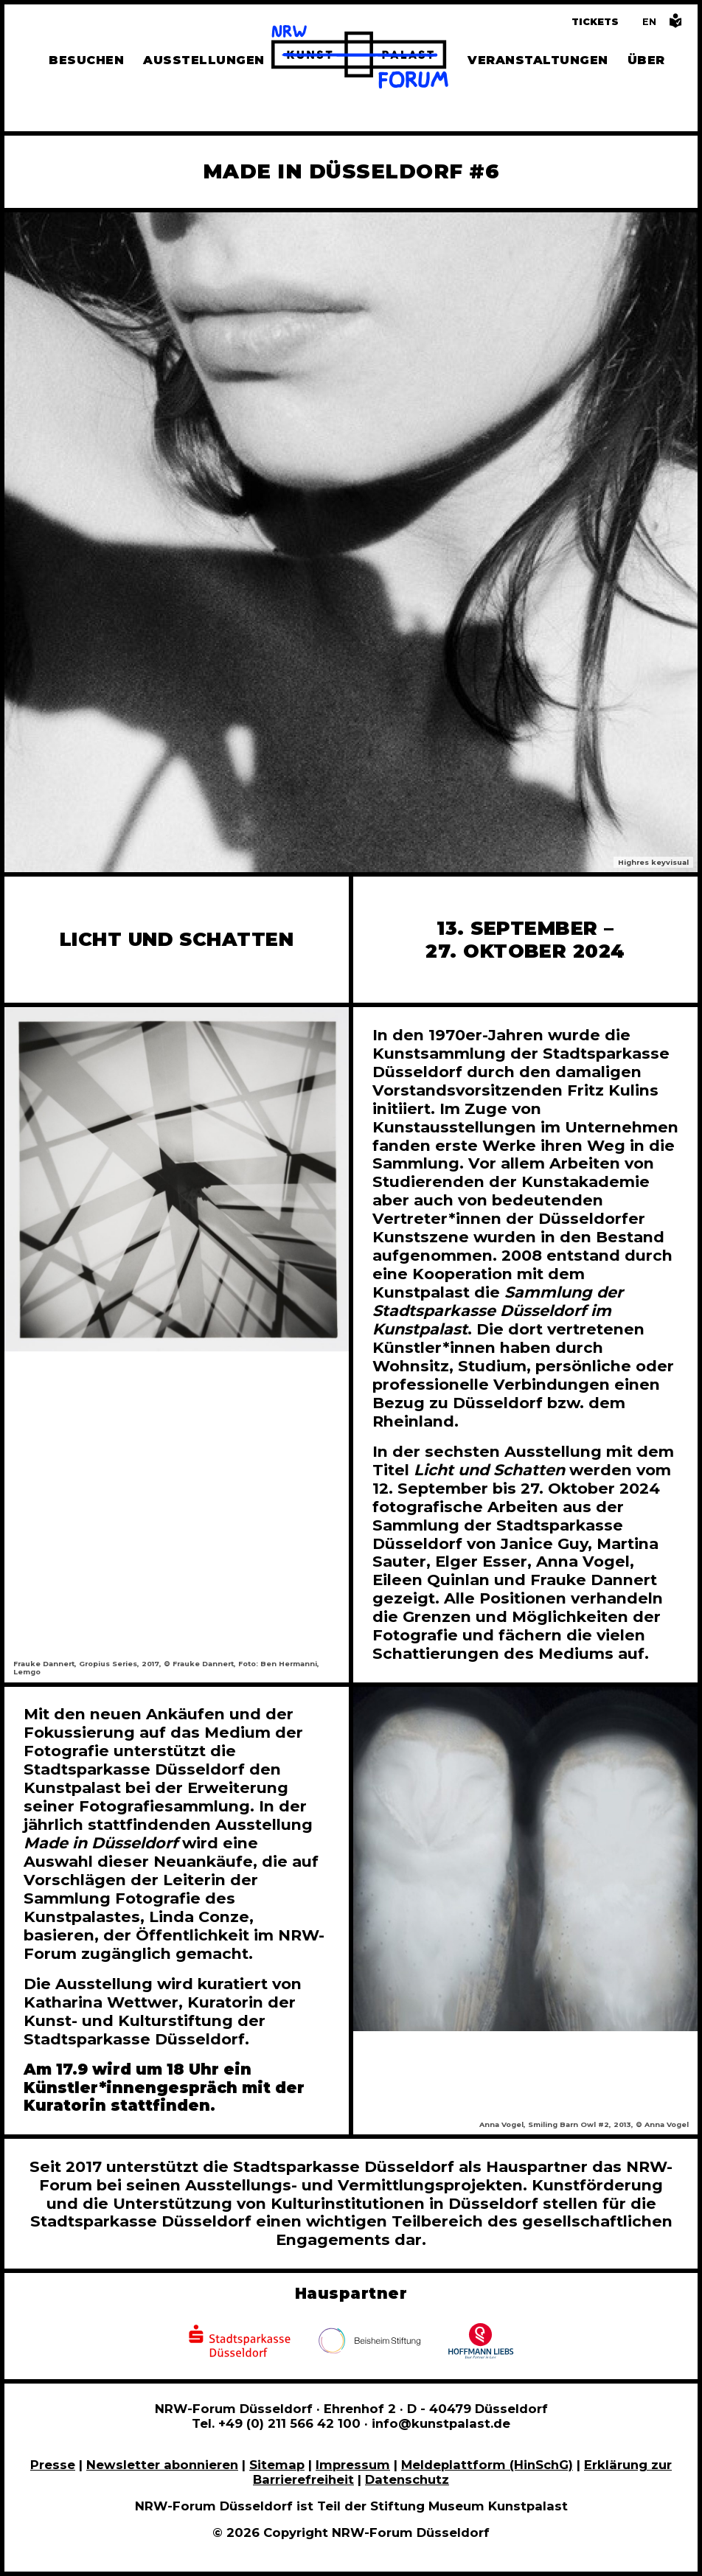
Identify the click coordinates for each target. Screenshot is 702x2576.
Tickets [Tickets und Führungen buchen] (595, 21)
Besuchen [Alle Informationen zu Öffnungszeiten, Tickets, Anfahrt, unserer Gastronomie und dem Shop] (86, 60)
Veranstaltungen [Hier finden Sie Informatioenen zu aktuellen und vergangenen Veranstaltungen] (538, 60)
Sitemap (277, 2464)
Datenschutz (407, 2479)
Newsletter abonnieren (162, 2464)
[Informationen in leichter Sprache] (675, 24)
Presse (52, 2464)
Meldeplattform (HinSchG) (487, 2464)
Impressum (353, 2464)
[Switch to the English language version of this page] (649, 21)
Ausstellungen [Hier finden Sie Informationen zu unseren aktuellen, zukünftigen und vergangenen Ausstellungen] (203, 60)
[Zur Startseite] (359, 59)
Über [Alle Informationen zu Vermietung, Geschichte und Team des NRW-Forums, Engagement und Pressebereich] (646, 60)
